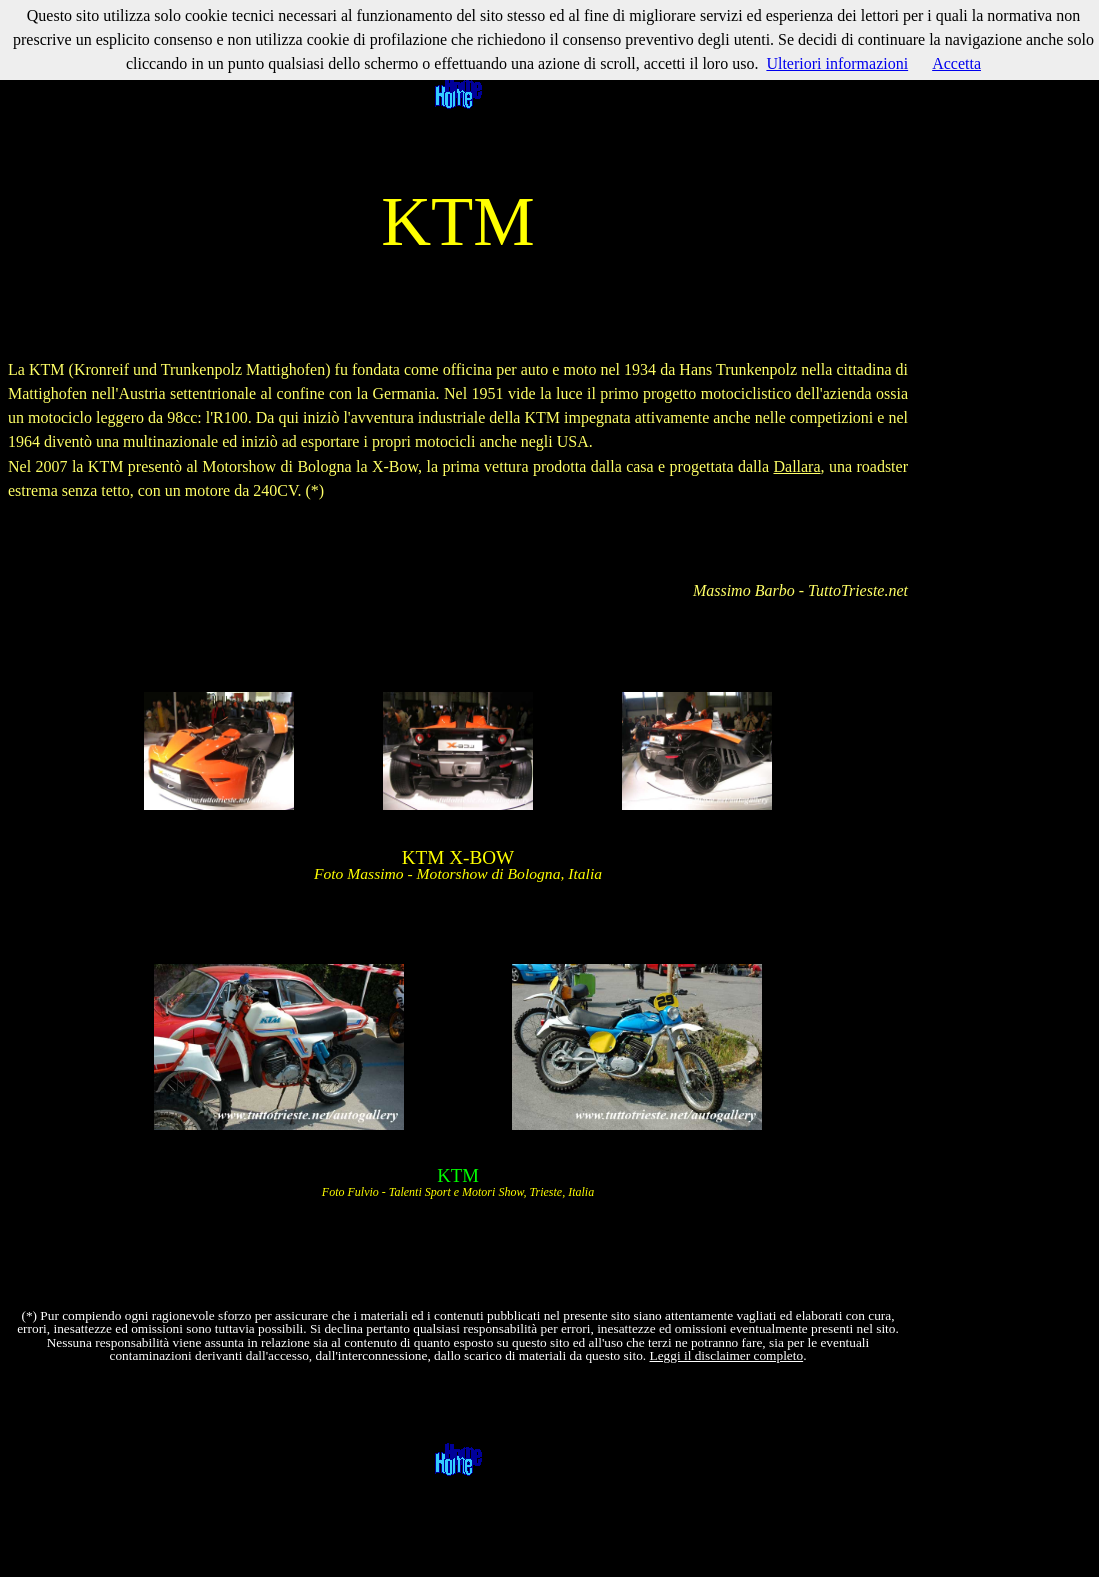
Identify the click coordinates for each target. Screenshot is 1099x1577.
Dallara (796, 466)
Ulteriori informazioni (837, 63)
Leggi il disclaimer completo (727, 1355)
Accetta (956, 63)
